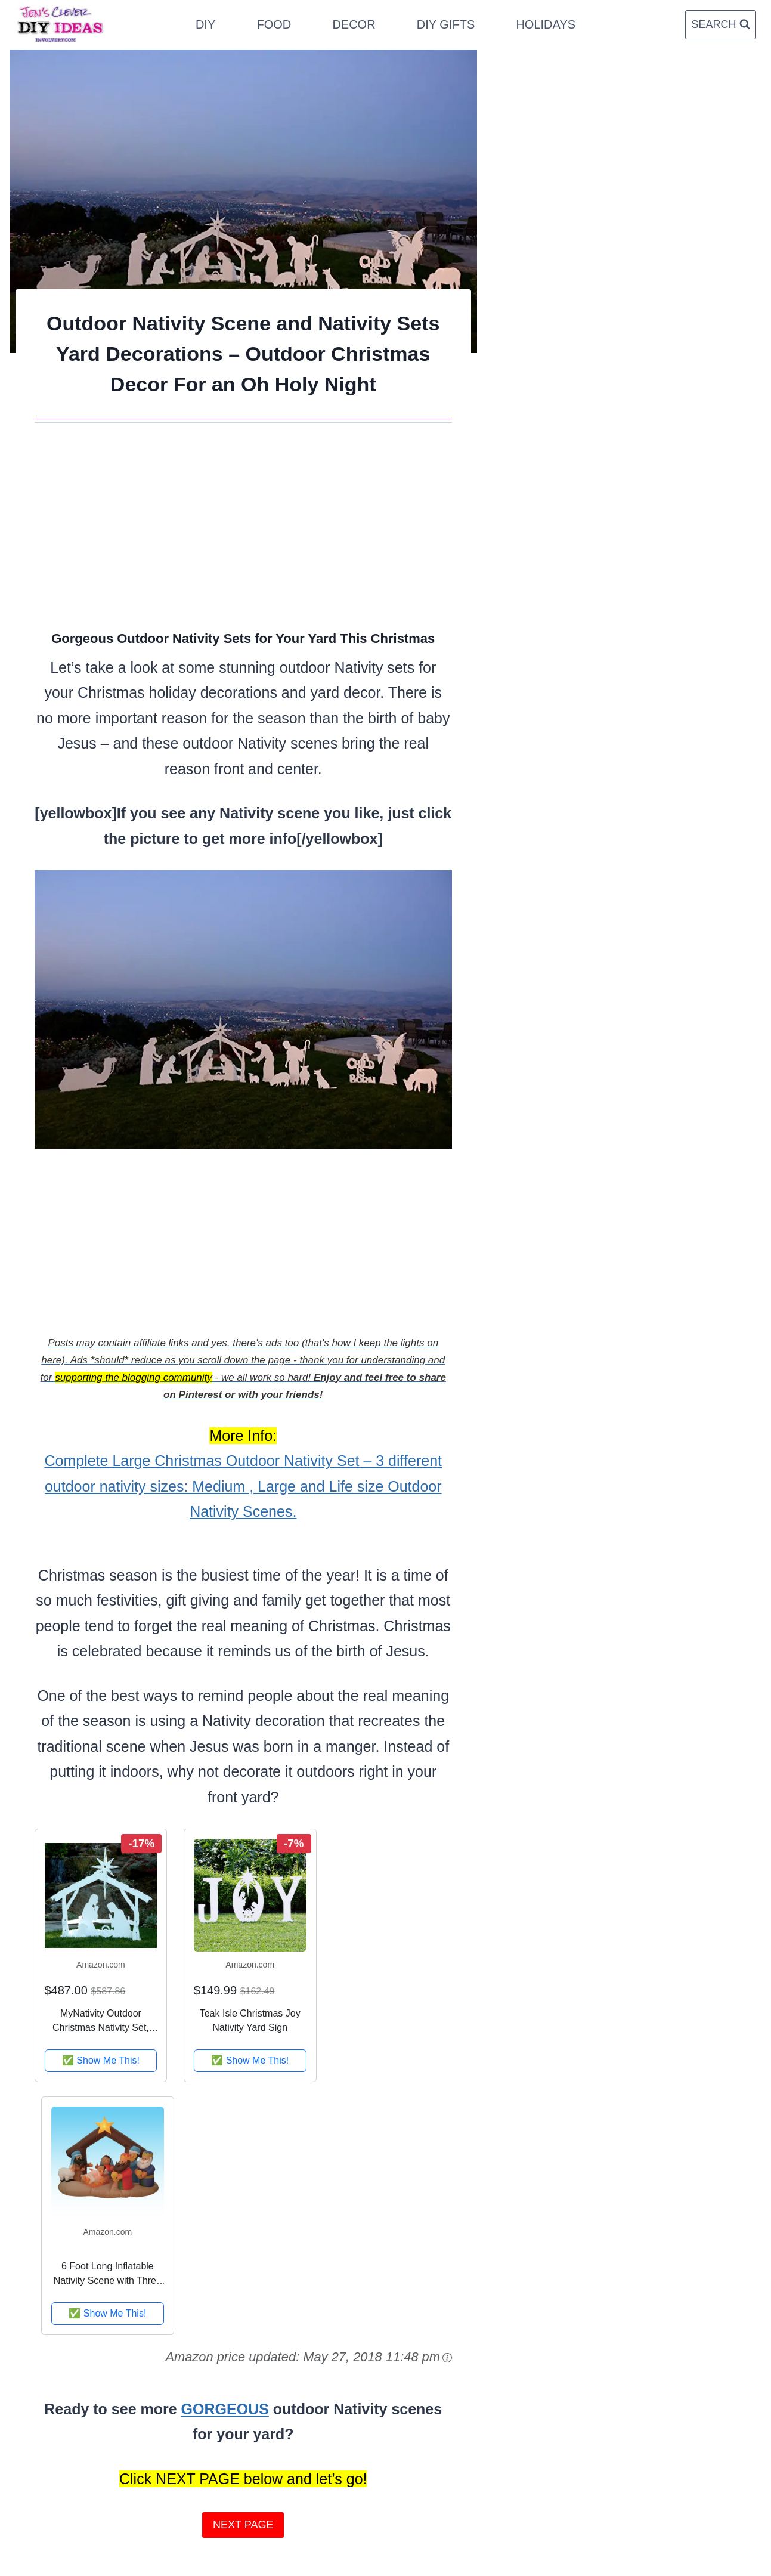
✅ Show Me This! (101, 2060)
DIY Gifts (446, 24)
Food (273, 24)
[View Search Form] (720, 24)
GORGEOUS (225, 2409)
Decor (353, 24)
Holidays (545, 24)
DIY (205, 24)
